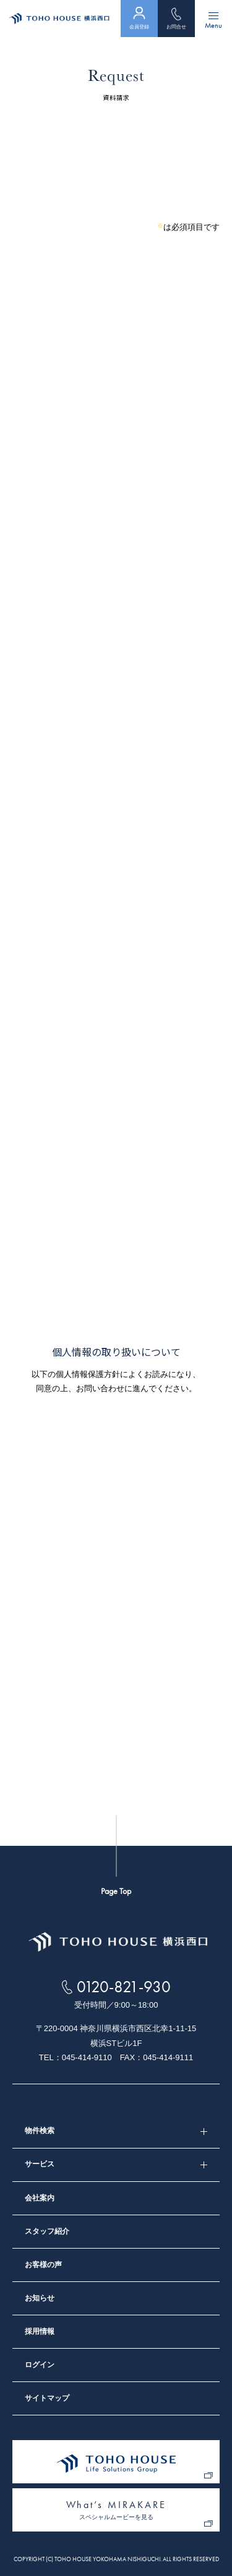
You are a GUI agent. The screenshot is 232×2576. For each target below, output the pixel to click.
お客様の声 (43, 2264)
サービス (39, 2164)
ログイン (39, 2364)
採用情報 (39, 2331)
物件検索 (39, 2130)
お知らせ (39, 2298)
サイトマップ (47, 2398)
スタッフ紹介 (47, 2231)
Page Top (116, 1890)
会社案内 (39, 2198)
